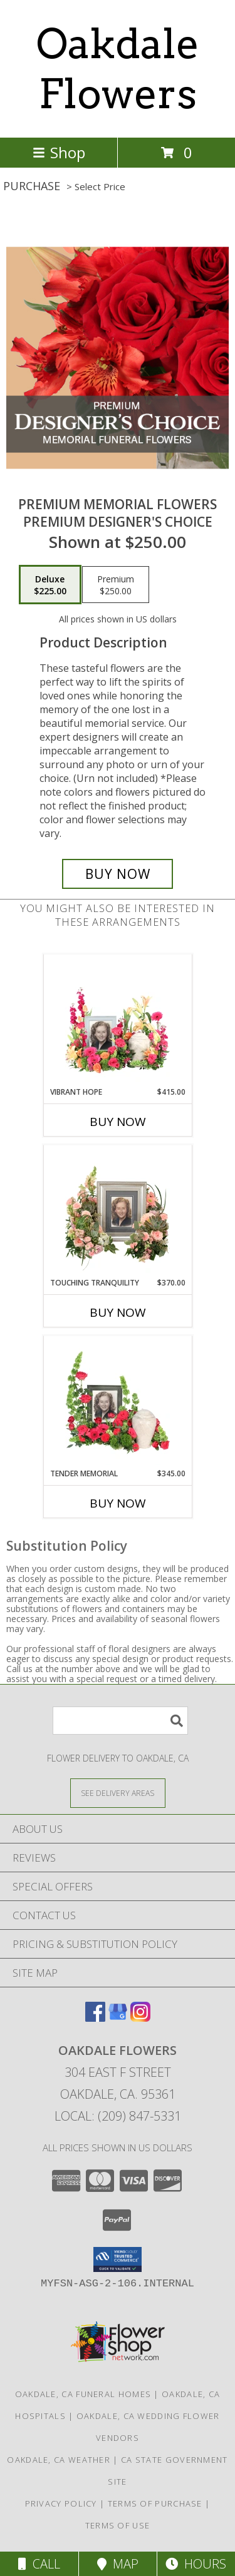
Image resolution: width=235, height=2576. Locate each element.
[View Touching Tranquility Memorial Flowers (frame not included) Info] (117, 1211)
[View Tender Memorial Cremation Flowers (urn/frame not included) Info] (117, 1402)
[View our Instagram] (140, 2018)
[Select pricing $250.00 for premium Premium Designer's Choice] (116, 585)
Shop (59, 152)
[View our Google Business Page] (118, 2018)
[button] (117, 2259)
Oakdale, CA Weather (58, 2459)
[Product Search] (120, 1720)
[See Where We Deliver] (117, 1792)
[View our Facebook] (95, 2018)
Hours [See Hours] (195, 2563)
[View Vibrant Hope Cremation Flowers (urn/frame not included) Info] (117, 1020)
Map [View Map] (117, 2563)
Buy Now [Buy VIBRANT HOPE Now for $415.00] (118, 1121)
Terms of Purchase (155, 2503)
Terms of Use (117, 2525)
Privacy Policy (61, 2503)
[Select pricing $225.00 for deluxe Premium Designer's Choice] (50, 585)
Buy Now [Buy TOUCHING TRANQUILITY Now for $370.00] (118, 1312)
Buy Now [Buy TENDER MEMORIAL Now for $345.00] (118, 1503)
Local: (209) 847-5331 (118, 2115)
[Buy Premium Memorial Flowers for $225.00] (118, 874)
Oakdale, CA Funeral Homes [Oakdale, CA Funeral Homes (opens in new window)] (83, 2394)
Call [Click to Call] (39, 2563)
